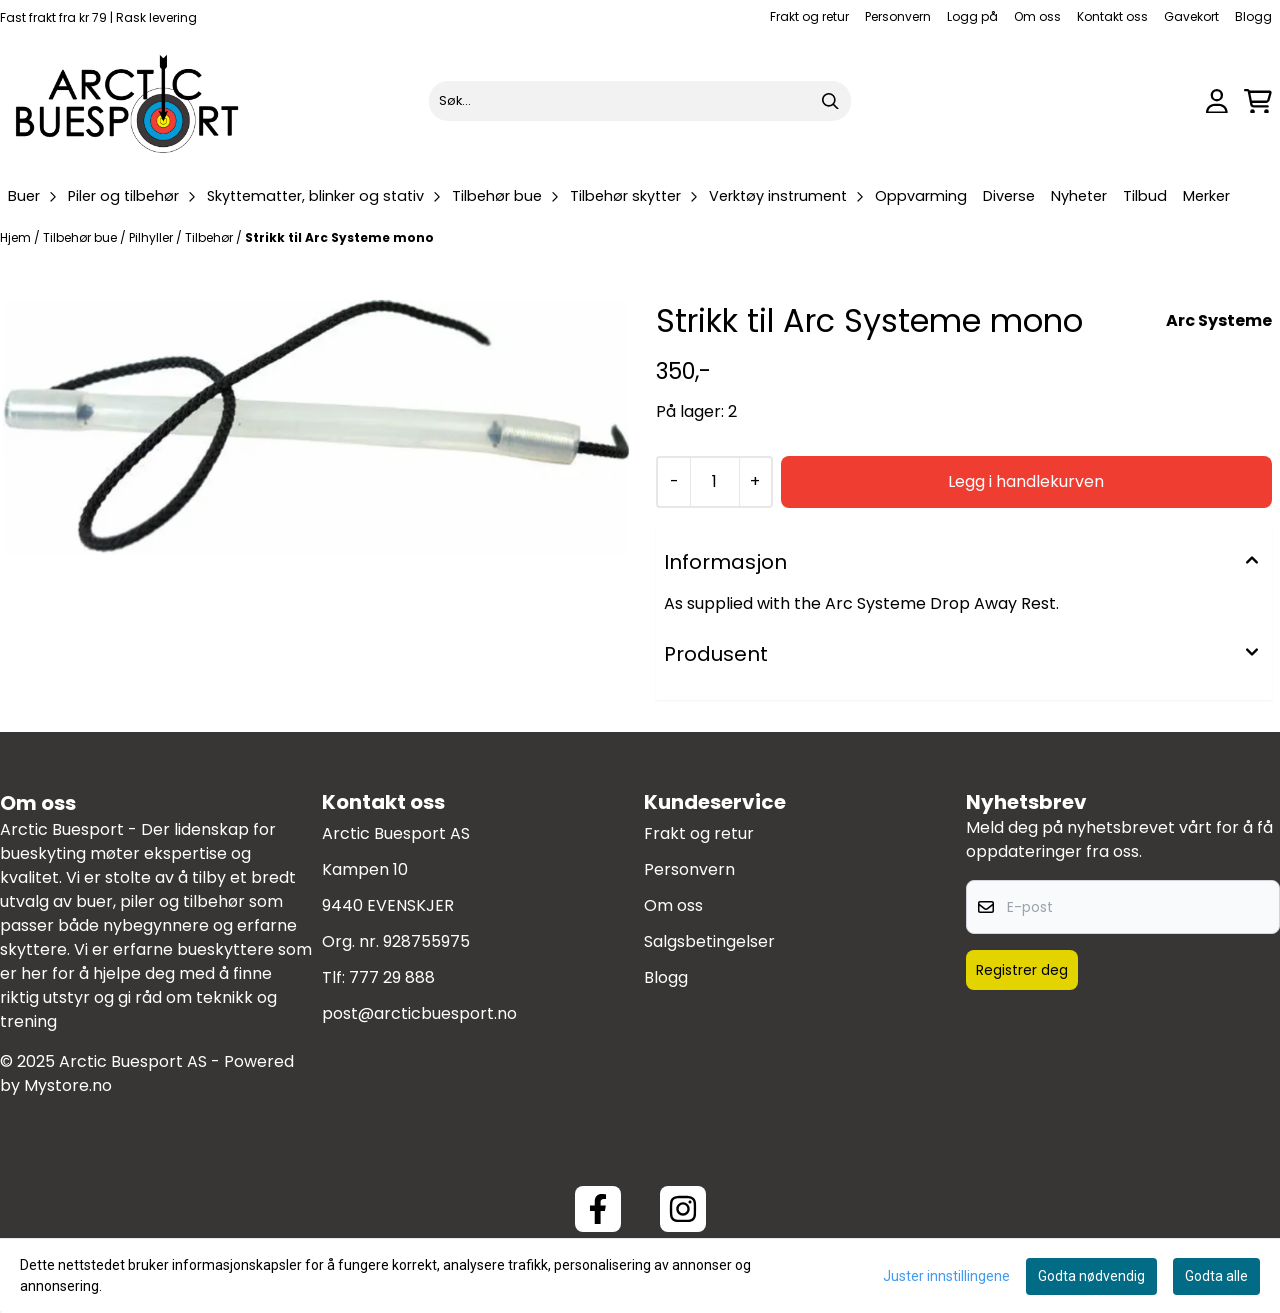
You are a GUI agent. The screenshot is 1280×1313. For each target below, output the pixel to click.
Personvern (898, 16)
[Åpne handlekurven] (1258, 101)
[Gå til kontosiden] (1217, 101)
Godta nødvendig (1091, 1276)
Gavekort (1191, 16)
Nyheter (1079, 196)
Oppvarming (921, 196)
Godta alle (1216, 1276)
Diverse (1009, 196)
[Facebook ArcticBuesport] (598, 1209)
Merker (1206, 196)
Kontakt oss (1112, 16)
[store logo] (128, 101)
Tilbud (1145, 196)
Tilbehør (210, 237)
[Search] (831, 101)
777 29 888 (392, 977)
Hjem (17, 237)
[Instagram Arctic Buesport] (683, 1209)
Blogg (1253, 16)
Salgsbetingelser (709, 941)
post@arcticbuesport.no (419, 1013)
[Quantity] (714, 482)
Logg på (972, 16)
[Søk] (639, 101)
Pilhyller (152, 237)
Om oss (1037, 16)
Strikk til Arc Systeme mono (339, 237)
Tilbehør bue (81, 237)
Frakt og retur (809, 16)
